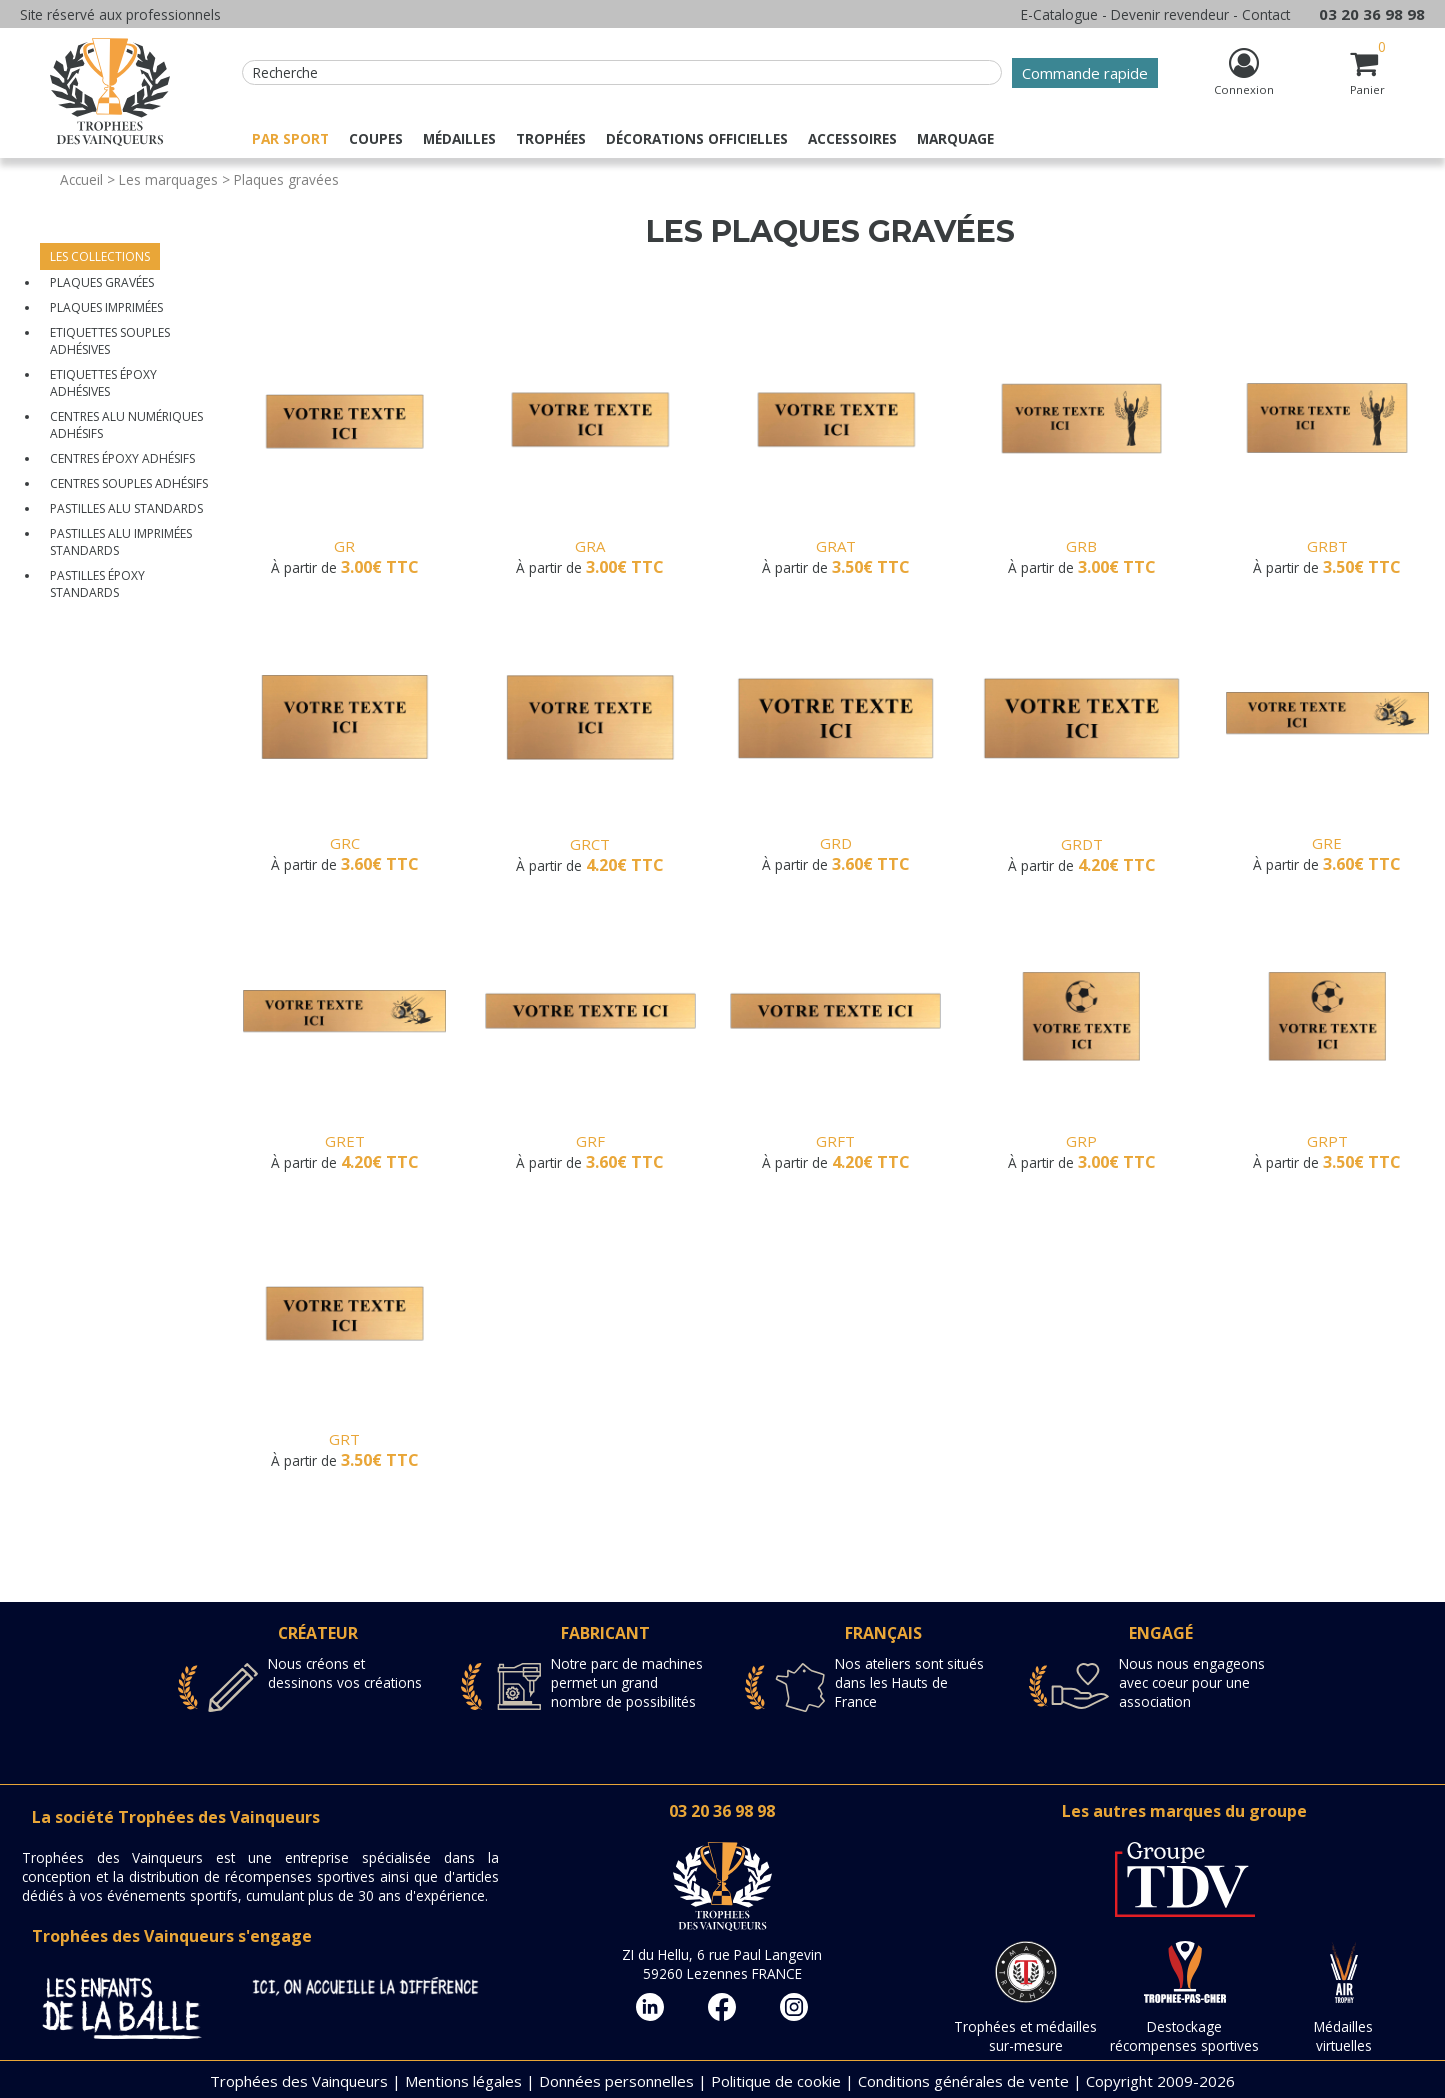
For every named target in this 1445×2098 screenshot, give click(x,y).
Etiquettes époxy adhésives (103, 383)
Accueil (81, 179)
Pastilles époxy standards (97, 584)
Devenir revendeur (1170, 14)
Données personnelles (616, 2081)
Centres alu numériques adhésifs (126, 425)
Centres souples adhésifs (129, 483)
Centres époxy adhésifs (122, 458)
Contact (1266, 14)
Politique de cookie (776, 2081)
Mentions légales (463, 2081)
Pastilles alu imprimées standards (121, 542)
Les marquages (168, 179)
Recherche (285, 72)
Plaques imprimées (106, 307)
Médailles (459, 138)
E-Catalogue (1059, 14)
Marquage (955, 138)
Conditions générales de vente (963, 2081)
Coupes (376, 138)
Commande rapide (1085, 73)
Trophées (551, 138)
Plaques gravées (102, 282)
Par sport (290, 138)
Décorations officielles (697, 138)
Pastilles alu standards (126, 508)
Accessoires (852, 138)
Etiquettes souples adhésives (110, 341)
